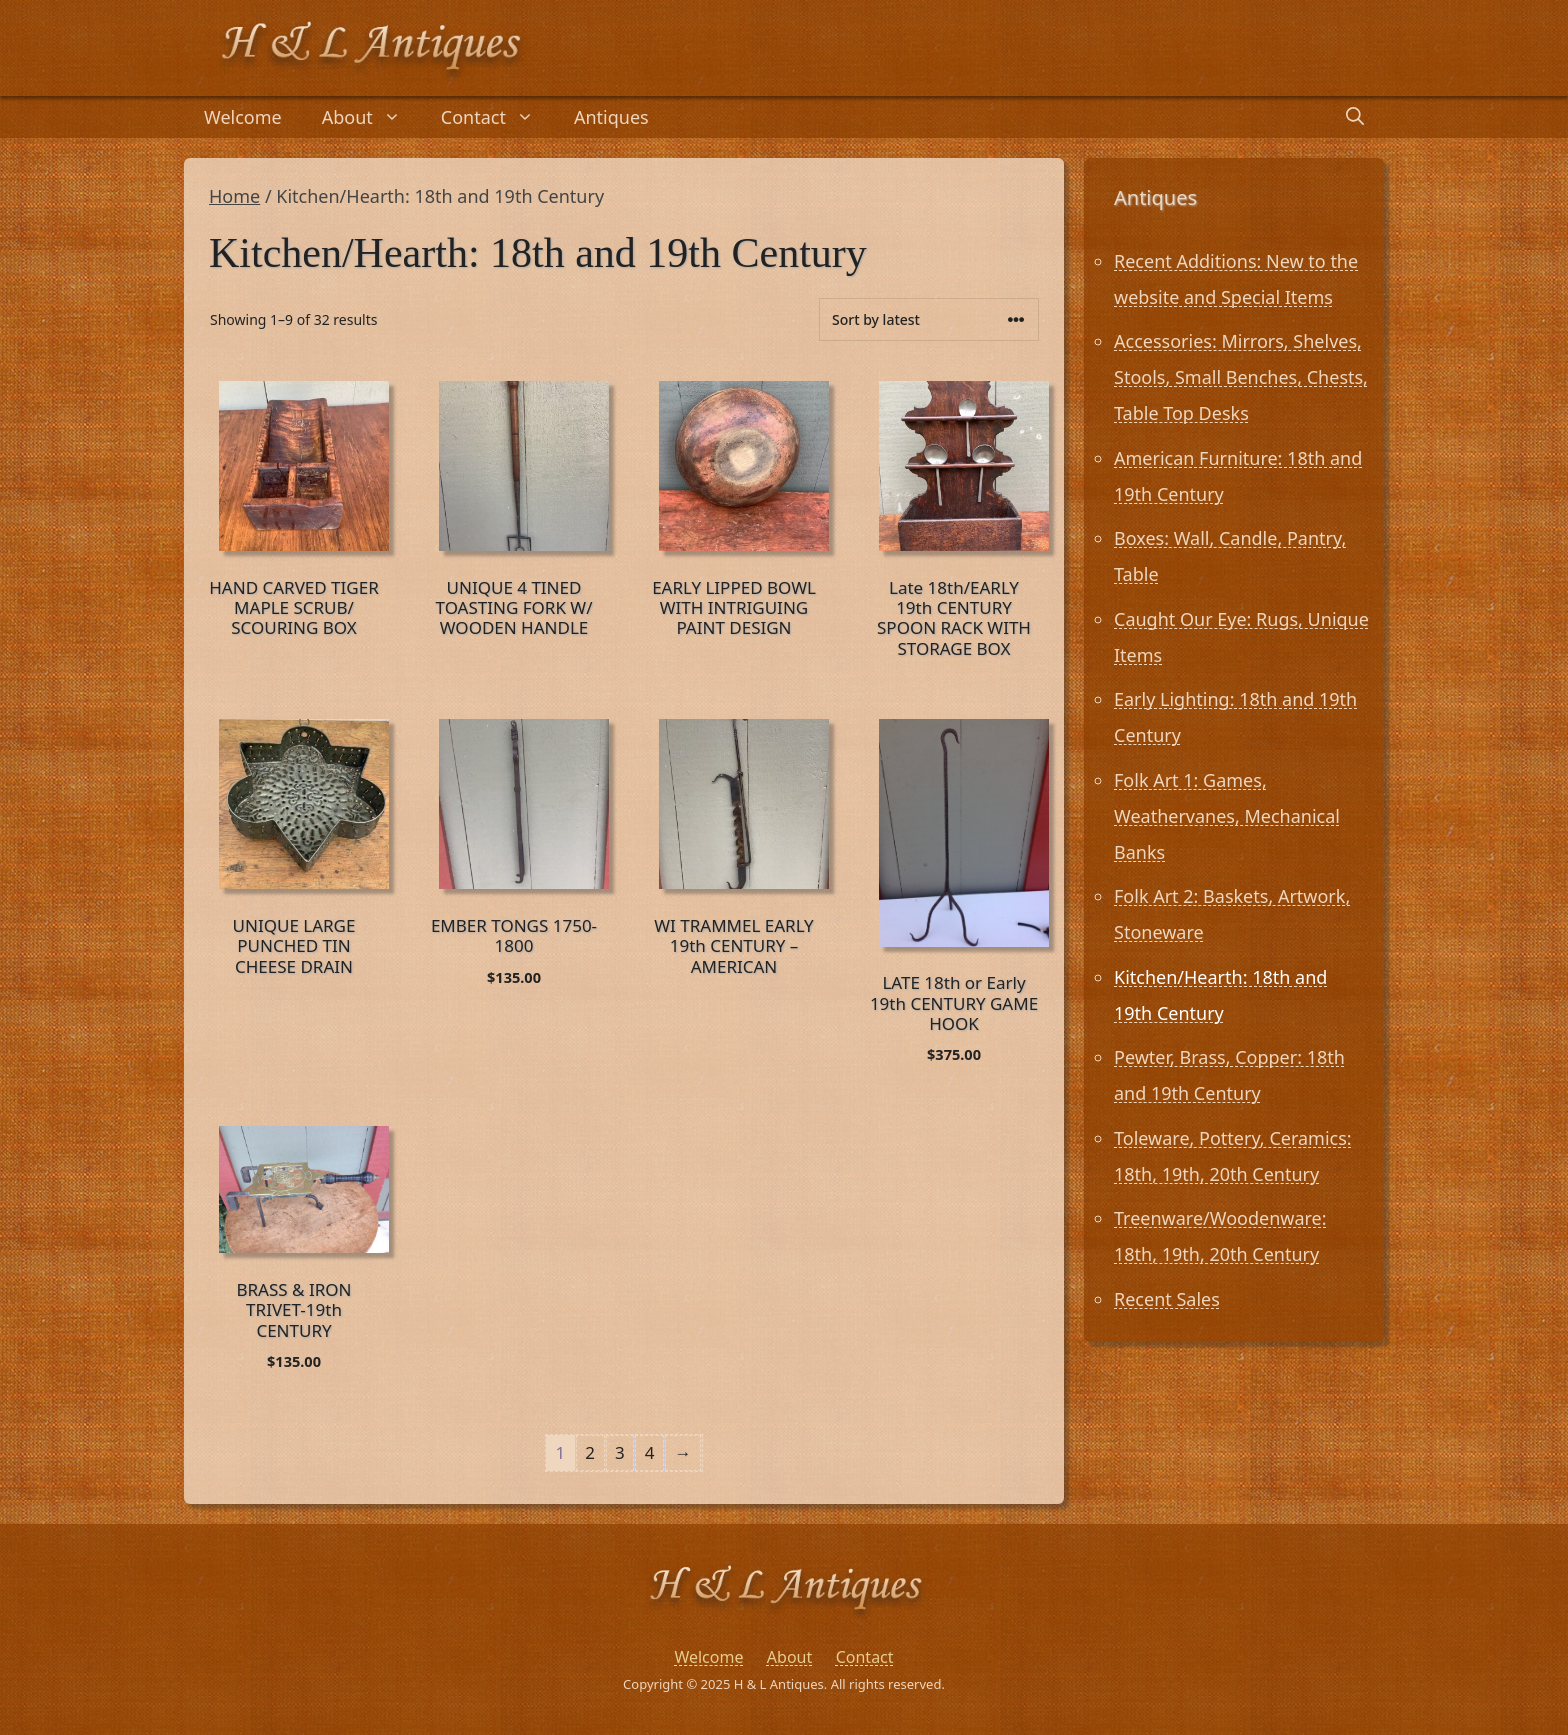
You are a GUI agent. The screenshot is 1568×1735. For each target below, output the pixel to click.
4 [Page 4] (650, 1452)
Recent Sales (1167, 1299)
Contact (497, 117)
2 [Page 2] (590, 1452)
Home (234, 196)
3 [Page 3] (620, 1452)
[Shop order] (929, 319)
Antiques (611, 117)
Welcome (243, 117)
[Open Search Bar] (1355, 117)
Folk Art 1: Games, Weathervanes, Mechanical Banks (1227, 816)
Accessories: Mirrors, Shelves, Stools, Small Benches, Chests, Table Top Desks (1241, 377)
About (371, 117)
